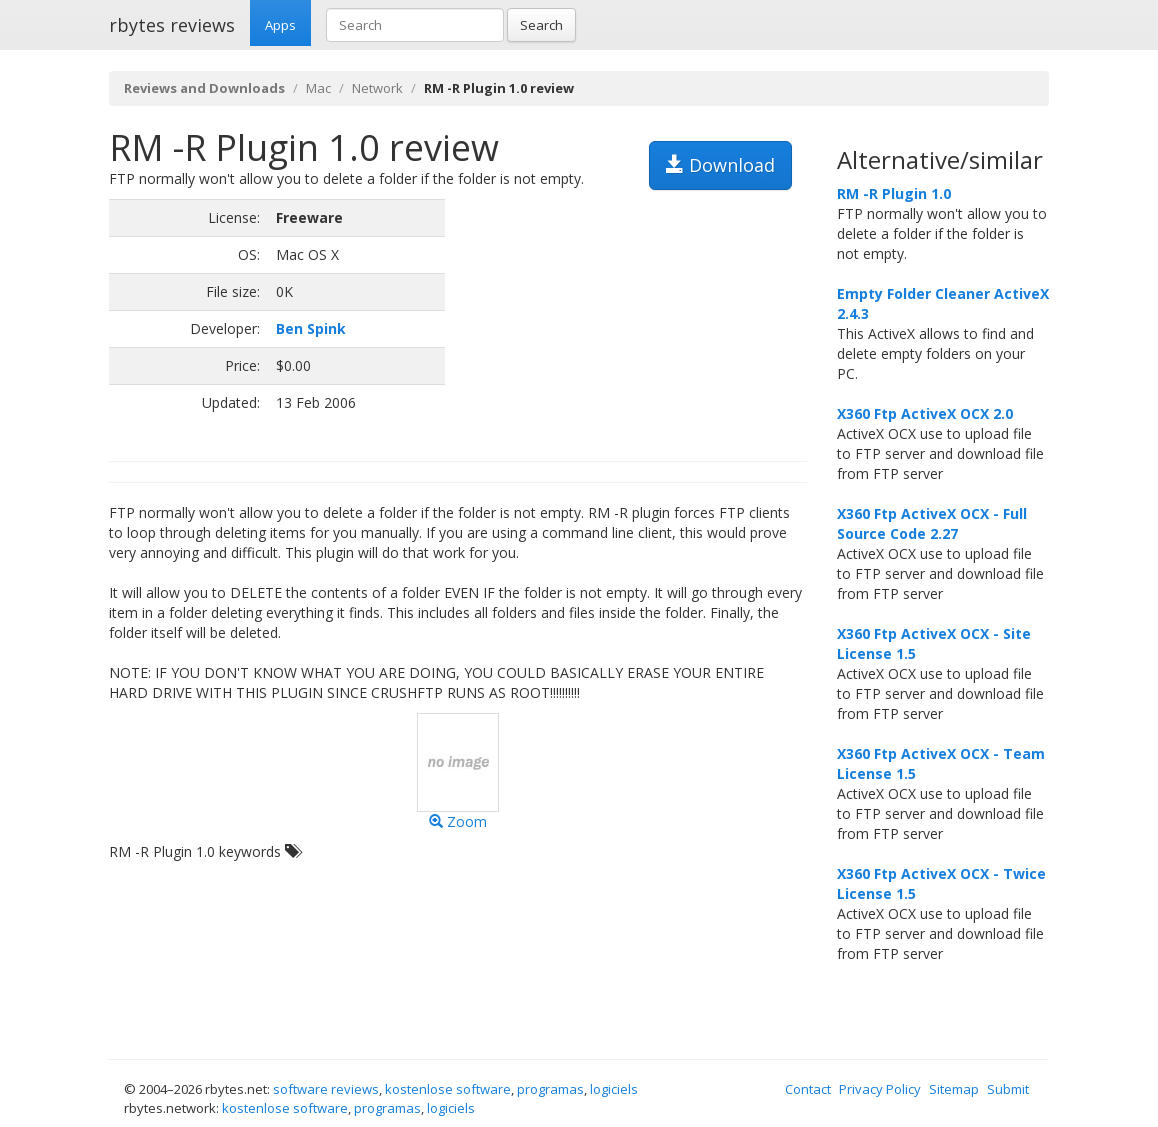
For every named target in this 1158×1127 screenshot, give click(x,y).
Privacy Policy (880, 1089)
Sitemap (954, 1089)
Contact (808, 1089)
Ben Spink (311, 328)
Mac (318, 88)
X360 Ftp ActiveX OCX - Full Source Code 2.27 (932, 523)
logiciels (614, 1089)
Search (541, 25)
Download (720, 165)
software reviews (326, 1089)
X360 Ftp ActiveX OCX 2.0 (925, 413)
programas (550, 1089)
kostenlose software (448, 1089)
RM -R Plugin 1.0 (894, 193)
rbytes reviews (172, 25)
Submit (1008, 1089)
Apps (280, 25)
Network (377, 88)
